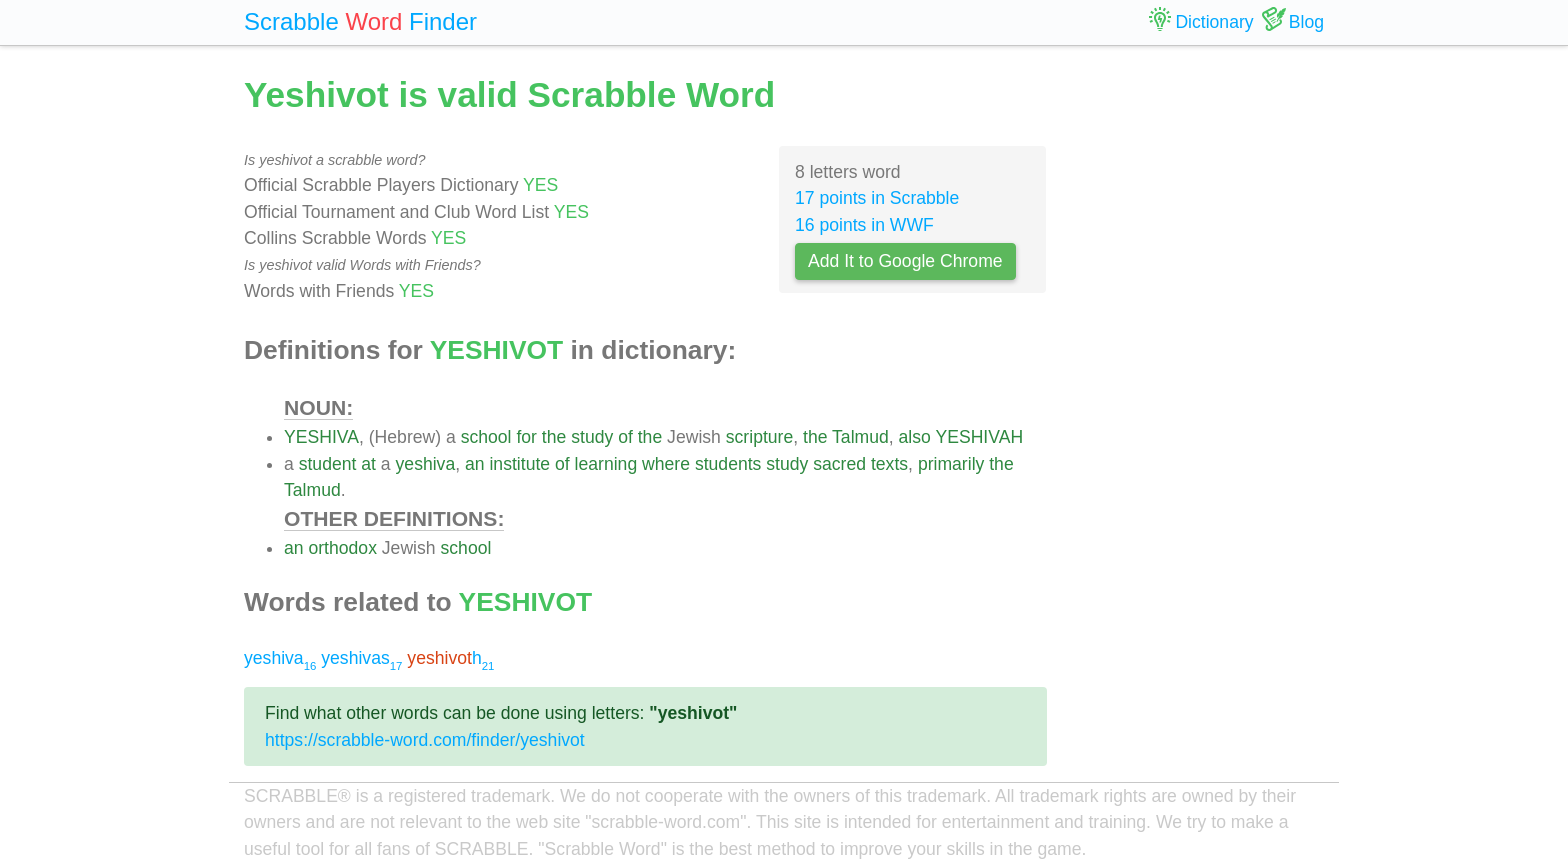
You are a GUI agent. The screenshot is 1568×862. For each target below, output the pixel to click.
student (328, 464)
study (592, 437)
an (475, 464)
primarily (951, 464)
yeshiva (426, 464)
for (526, 437)
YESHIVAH (979, 437)
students (728, 464)
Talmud (860, 437)
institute (519, 464)
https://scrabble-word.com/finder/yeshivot (425, 740)
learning (606, 464)
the (554, 437)
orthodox (342, 548)
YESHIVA (321, 437)
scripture (759, 437)
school (486, 437)
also (915, 437)
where (666, 464)
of (625, 437)
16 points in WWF (864, 225)
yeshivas (361, 658)
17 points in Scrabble (877, 198)
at (368, 464)
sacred (839, 464)
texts (889, 464)
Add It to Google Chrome (905, 261)
